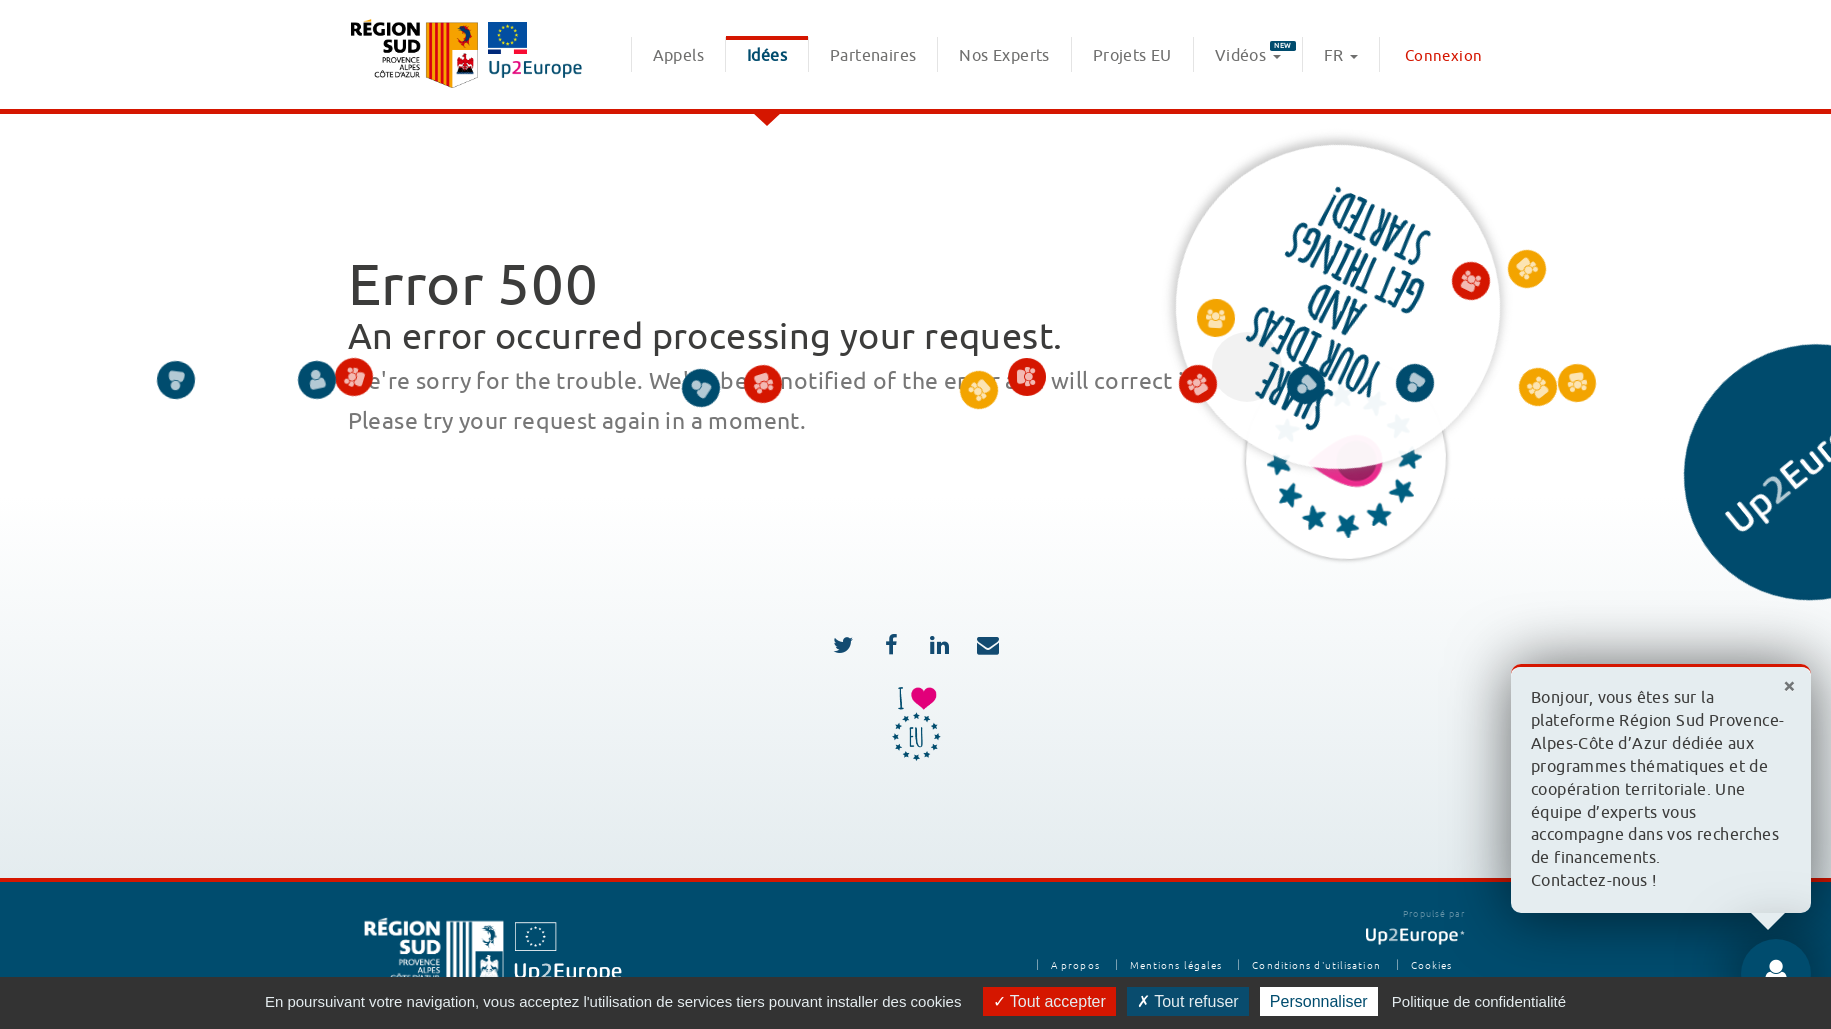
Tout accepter (1049, 1001)
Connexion (1444, 56)
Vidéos (1255, 53)
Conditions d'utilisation (1316, 965)
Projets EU (1132, 56)
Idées (767, 56)
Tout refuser (1188, 1001)
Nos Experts (1004, 56)
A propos (1075, 965)
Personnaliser (1319, 1001)
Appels (678, 56)
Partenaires (873, 56)
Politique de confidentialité (1479, 1001)
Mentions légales (1176, 965)
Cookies (1432, 965)
